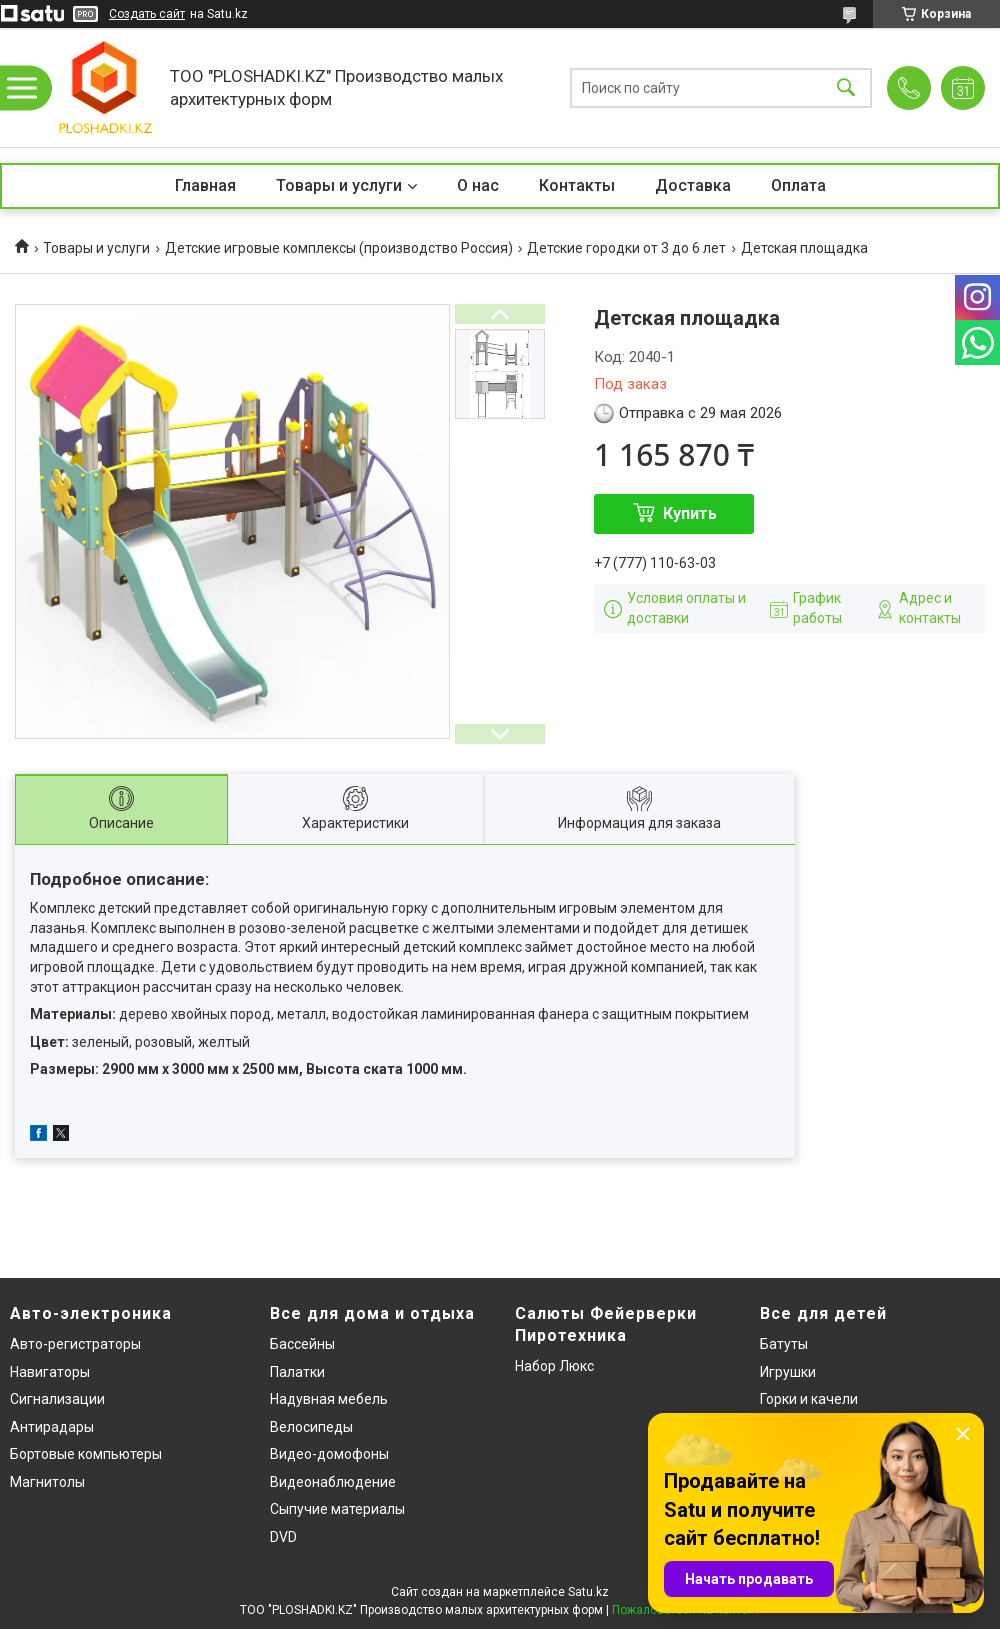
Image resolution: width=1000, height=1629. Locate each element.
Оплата (798, 185)
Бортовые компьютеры (86, 1454)
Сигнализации (57, 1399)
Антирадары (52, 1427)
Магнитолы (47, 1482)
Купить (690, 513)
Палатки (297, 1372)
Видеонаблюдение (333, 1482)
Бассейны (302, 1344)
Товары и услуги (339, 185)
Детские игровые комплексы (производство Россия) (339, 248)
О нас (478, 185)
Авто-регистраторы (75, 1344)
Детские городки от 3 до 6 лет (626, 248)
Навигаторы (50, 1372)
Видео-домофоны (329, 1454)
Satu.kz (588, 1592)
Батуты (784, 1344)
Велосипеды (311, 1427)
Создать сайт (147, 14)
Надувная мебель (329, 1399)
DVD (283, 1537)
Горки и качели (809, 1399)
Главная (205, 185)
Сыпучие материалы (337, 1509)
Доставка (693, 185)
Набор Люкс (554, 1366)
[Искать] (846, 87)
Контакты (577, 185)
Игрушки (788, 1372)
